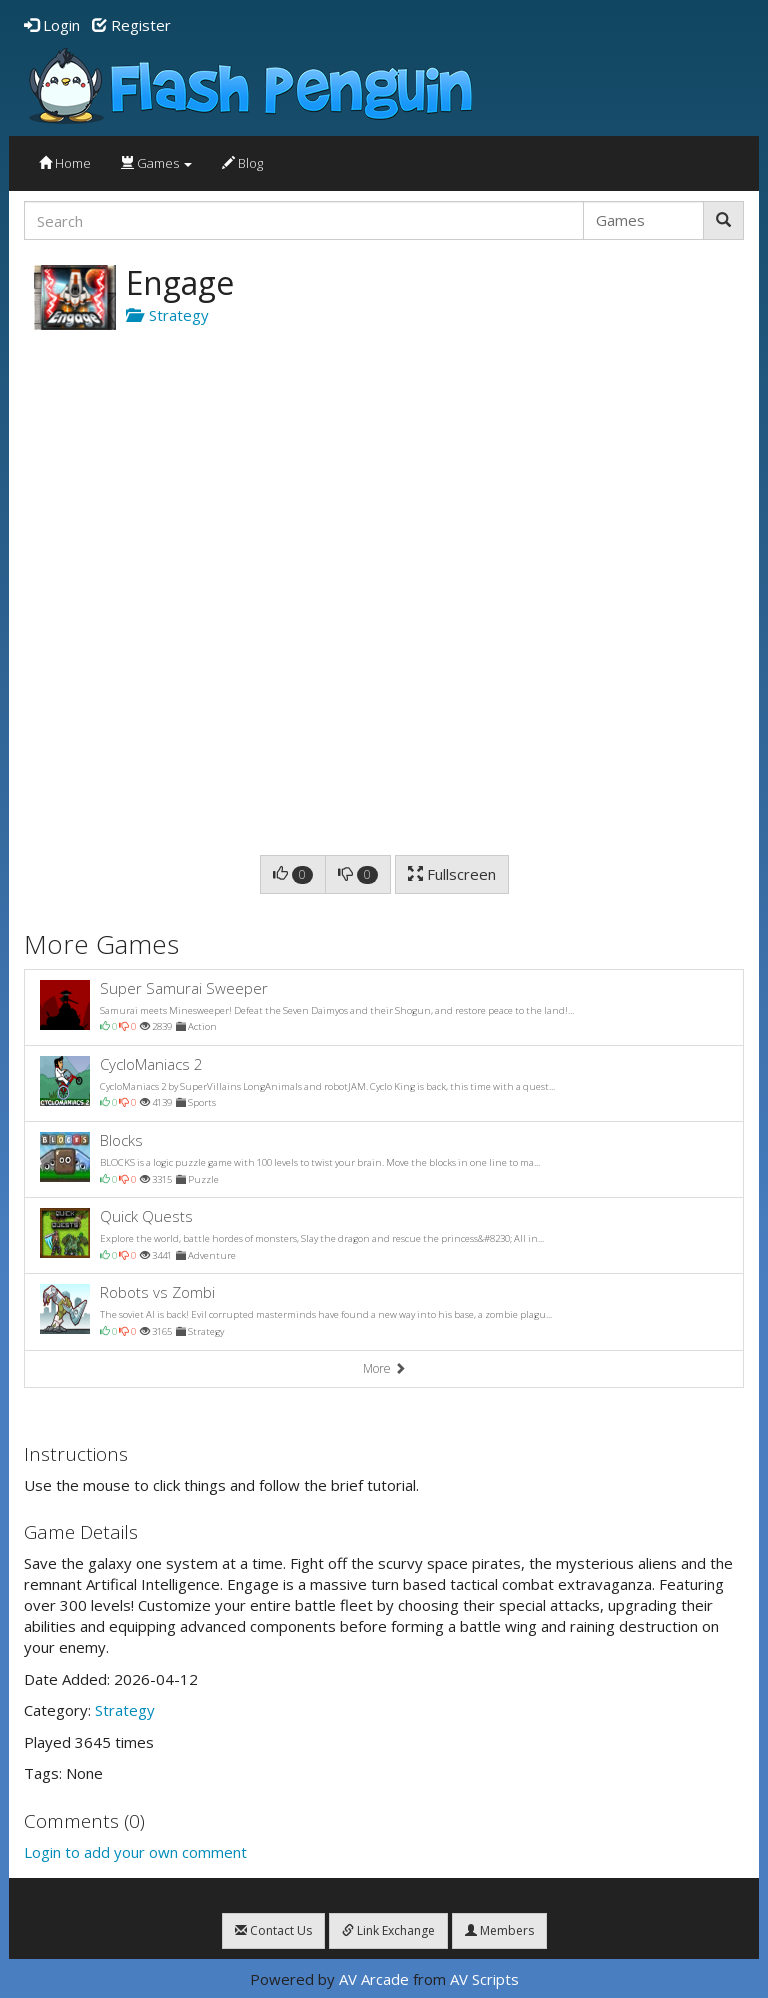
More (384, 1368)
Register (131, 25)
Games (156, 163)
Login (52, 25)
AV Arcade (374, 1979)
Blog (242, 163)
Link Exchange (388, 1930)
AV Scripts (484, 1979)
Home (65, 163)
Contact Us (273, 1930)
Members (499, 1930)
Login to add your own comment (135, 1852)
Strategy (167, 315)
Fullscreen (452, 874)
